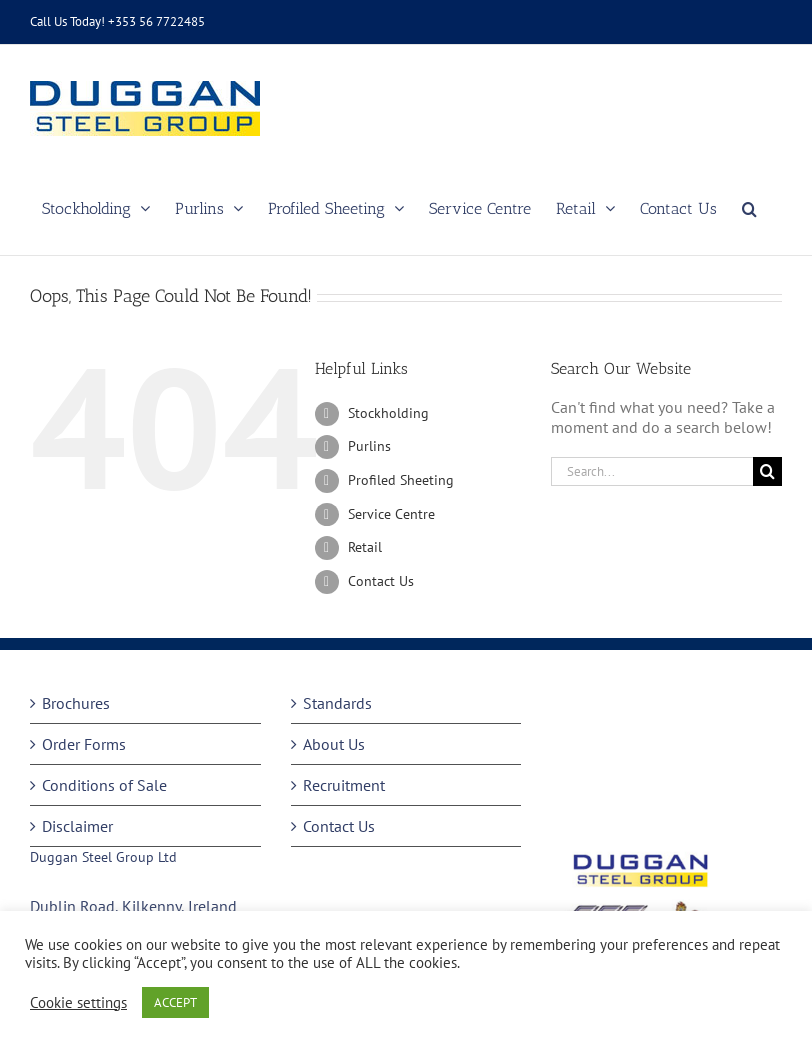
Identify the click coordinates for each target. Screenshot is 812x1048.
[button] (749, 208)
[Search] (767, 471)
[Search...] (652, 471)
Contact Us (381, 581)
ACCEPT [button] (175, 1002)
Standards (337, 703)
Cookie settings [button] (78, 1003)
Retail (365, 547)
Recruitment (344, 785)
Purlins (369, 446)
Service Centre (391, 514)
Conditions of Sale (104, 785)
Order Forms (84, 744)
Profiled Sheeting (401, 480)
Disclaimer (77, 826)
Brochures (76, 703)
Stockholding (388, 413)
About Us (334, 744)
